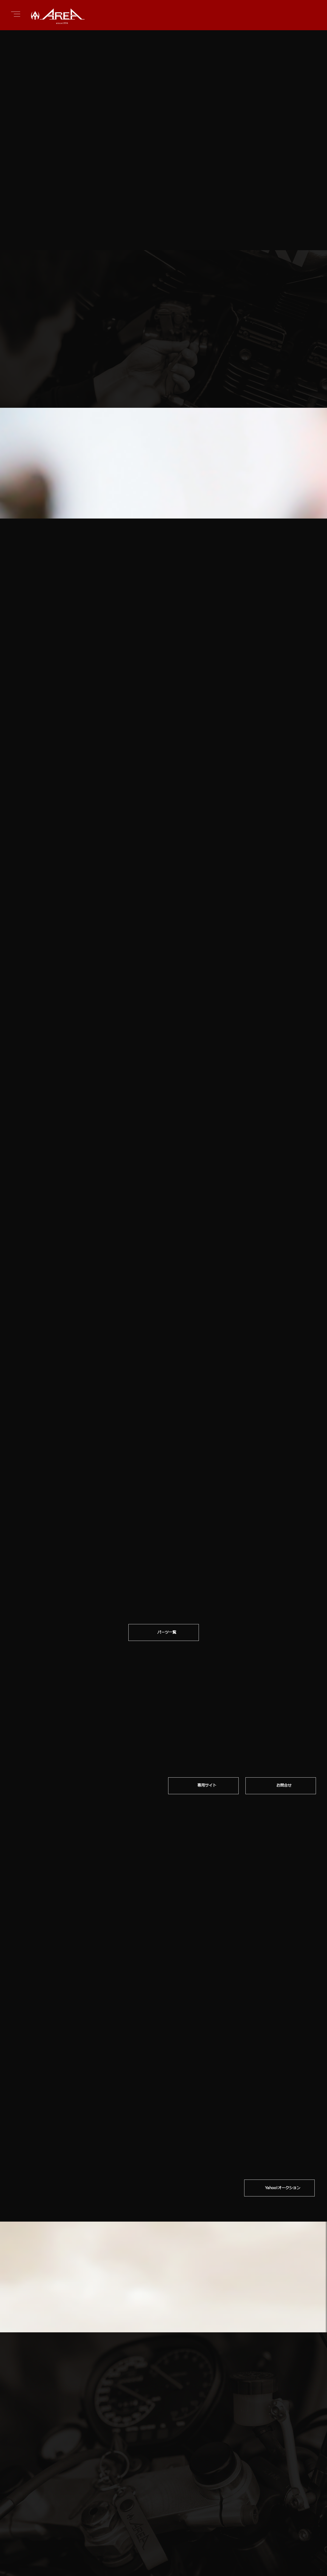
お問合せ (284, 1709)
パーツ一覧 (166, 1555)
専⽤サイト (206, 1709)
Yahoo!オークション (282, 1986)
